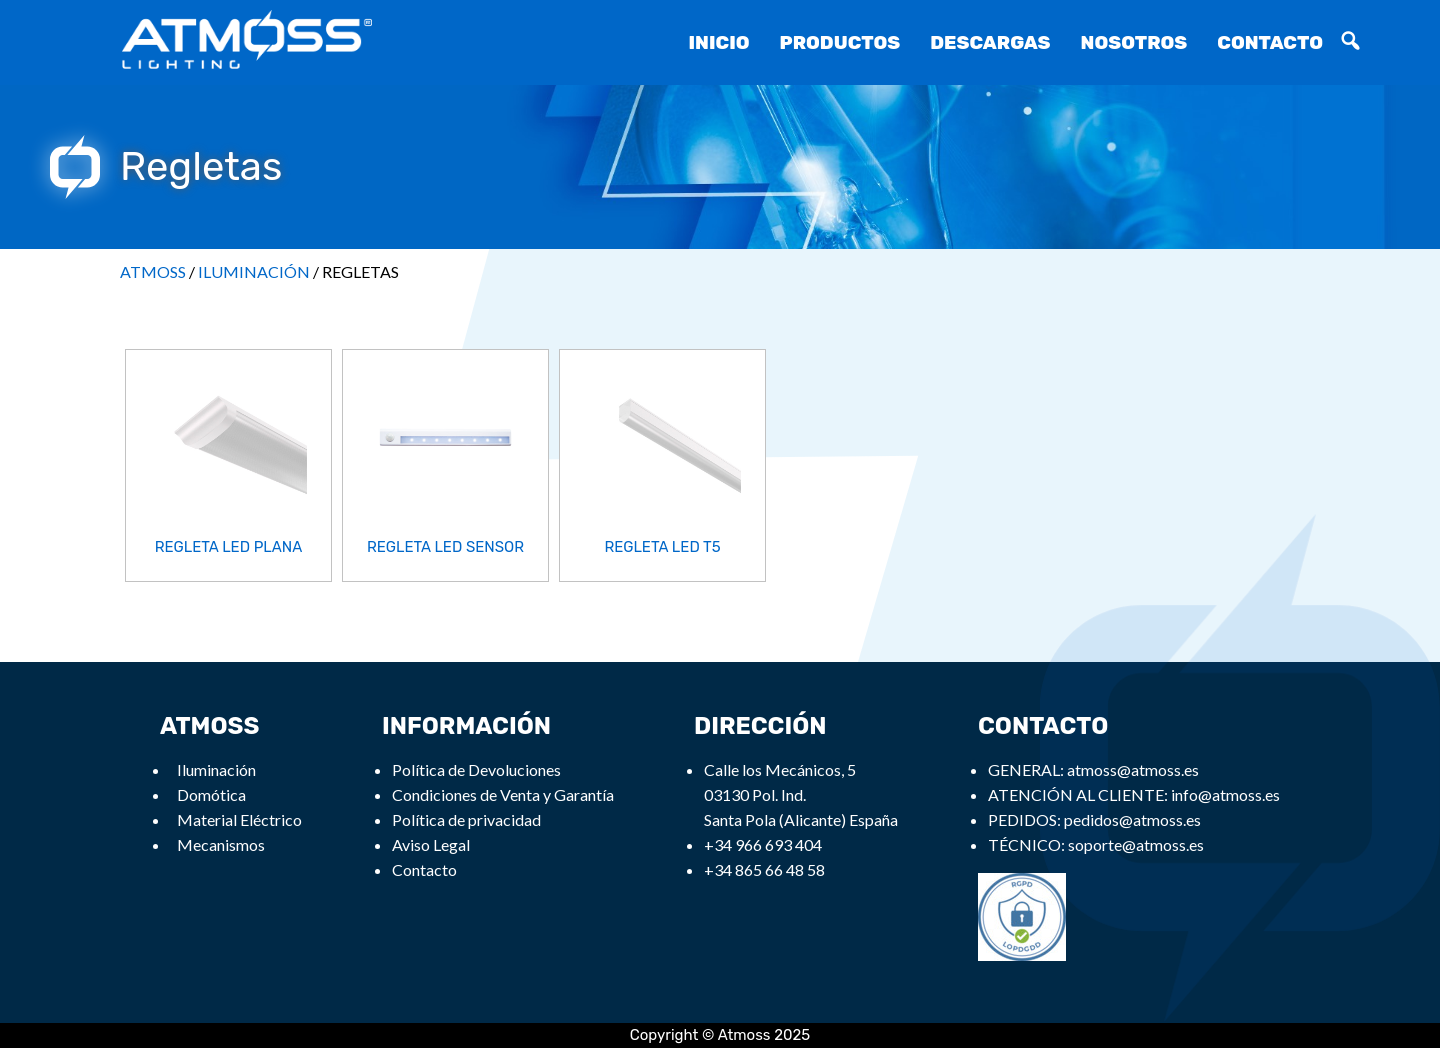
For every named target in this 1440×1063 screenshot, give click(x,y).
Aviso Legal (431, 844)
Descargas (990, 42)
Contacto (1270, 42)
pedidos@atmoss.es (1132, 819)
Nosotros (1134, 42)
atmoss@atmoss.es (1133, 769)
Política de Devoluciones (476, 769)
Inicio (718, 42)
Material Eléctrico (239, 819)
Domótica (211, 794)
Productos (840, 42)
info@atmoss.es (1225, 794)
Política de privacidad (466, 819)
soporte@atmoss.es (1136, 844)
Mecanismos (221, 844)
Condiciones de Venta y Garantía (503, 794)
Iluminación (216, 769)
